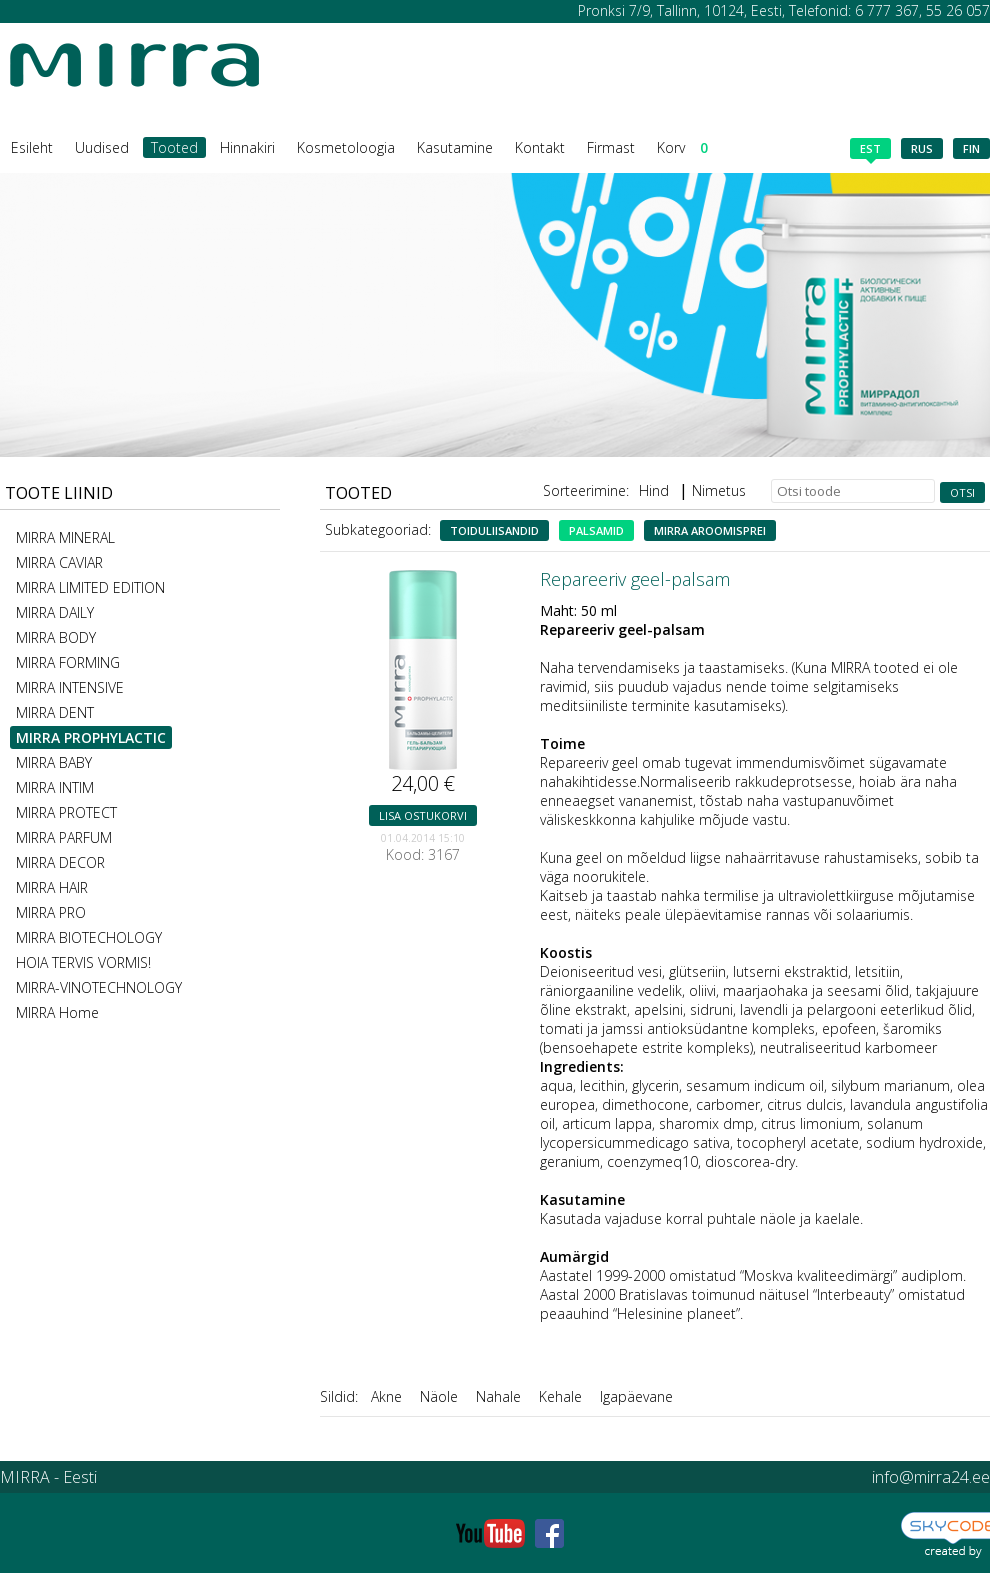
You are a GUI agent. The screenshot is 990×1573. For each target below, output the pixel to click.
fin (971, 148)
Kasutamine (455, 147)
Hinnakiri (247, 147)
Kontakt (540, 147)
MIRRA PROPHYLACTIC (91, 737)
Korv (682, 147)
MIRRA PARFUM (64, 837)
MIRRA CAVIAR (59, 562)
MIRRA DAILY (55, 612)
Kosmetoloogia (346, 147)
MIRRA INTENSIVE (70, 687)
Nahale (498, 1396)
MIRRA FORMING (68, 662)
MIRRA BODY (56, 637)
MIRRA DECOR (60, 862)
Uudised (102, 147)
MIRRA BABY (54, 762)
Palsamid (596, 530)
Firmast (611, 147)
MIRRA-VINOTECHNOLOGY (99, 987)
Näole (439, 1396)
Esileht (32, 147)
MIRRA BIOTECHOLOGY (89, 937)
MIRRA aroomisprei (710, 530)
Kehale (560, 1396)
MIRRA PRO (51, 912)
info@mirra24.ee (931, 1477)
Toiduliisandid (494, 530)
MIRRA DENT (55, 712)
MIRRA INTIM (55, 787)
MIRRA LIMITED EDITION (90, 587)
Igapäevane (636, 1396)
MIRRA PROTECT (66, 812)
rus (922, 148)
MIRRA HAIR (52, 887)
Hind (654, 490)
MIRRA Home (57, 1012)
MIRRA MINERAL (65, 537)
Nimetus (719, 490)
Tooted (174, 147)
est (870, 150)
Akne (386, 1396)
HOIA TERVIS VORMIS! (83, 962)
